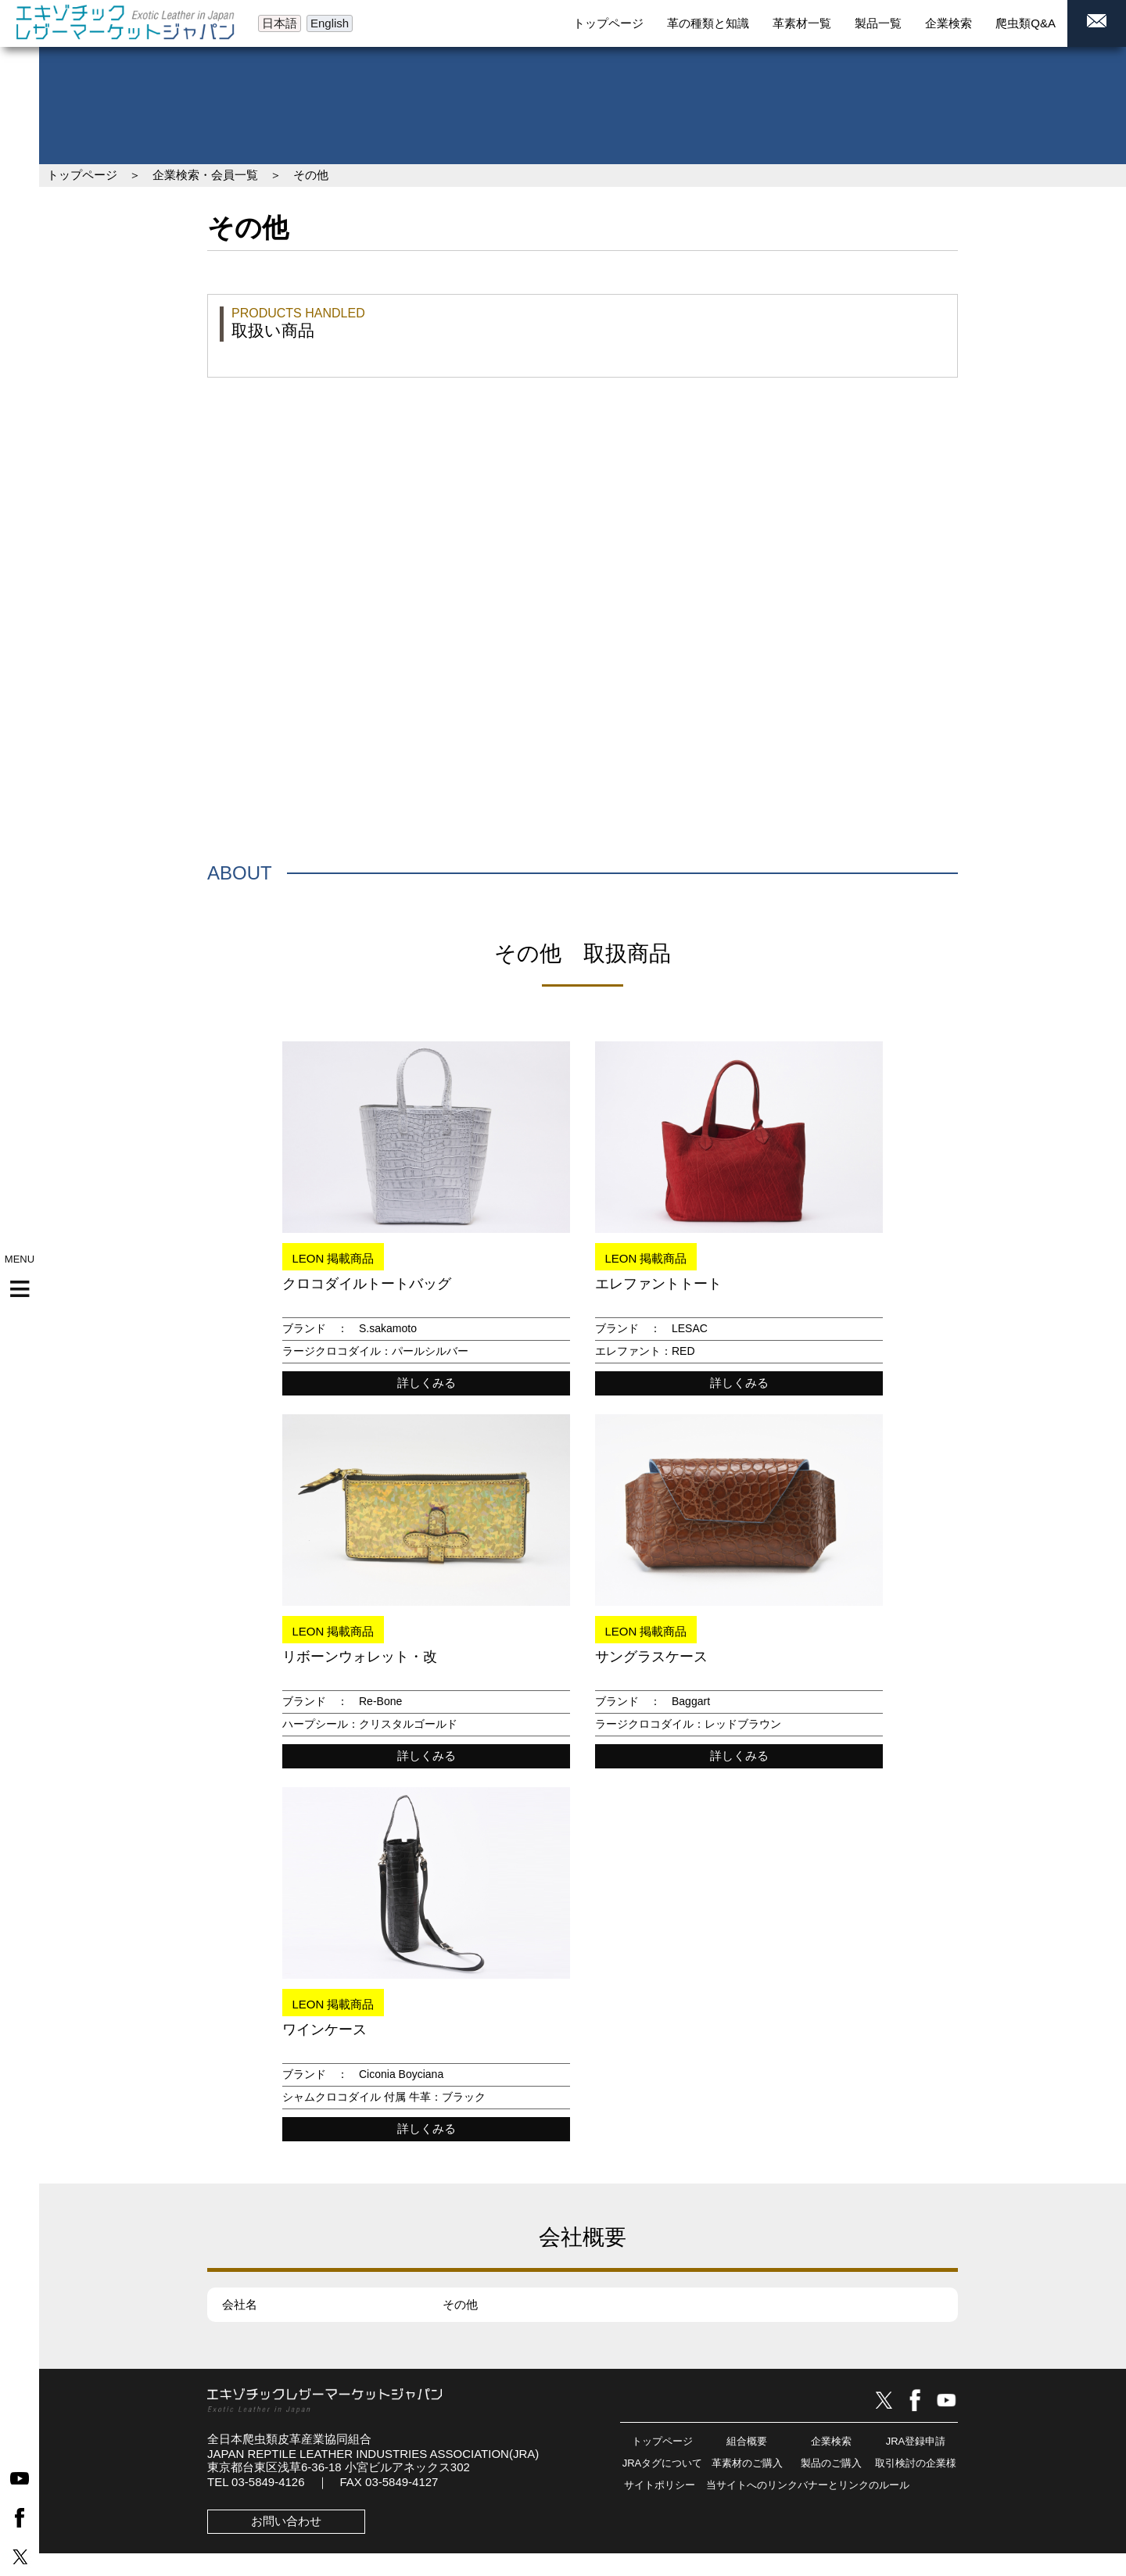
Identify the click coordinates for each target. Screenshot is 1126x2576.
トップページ (82, 174)
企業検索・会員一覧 (205, 174)
